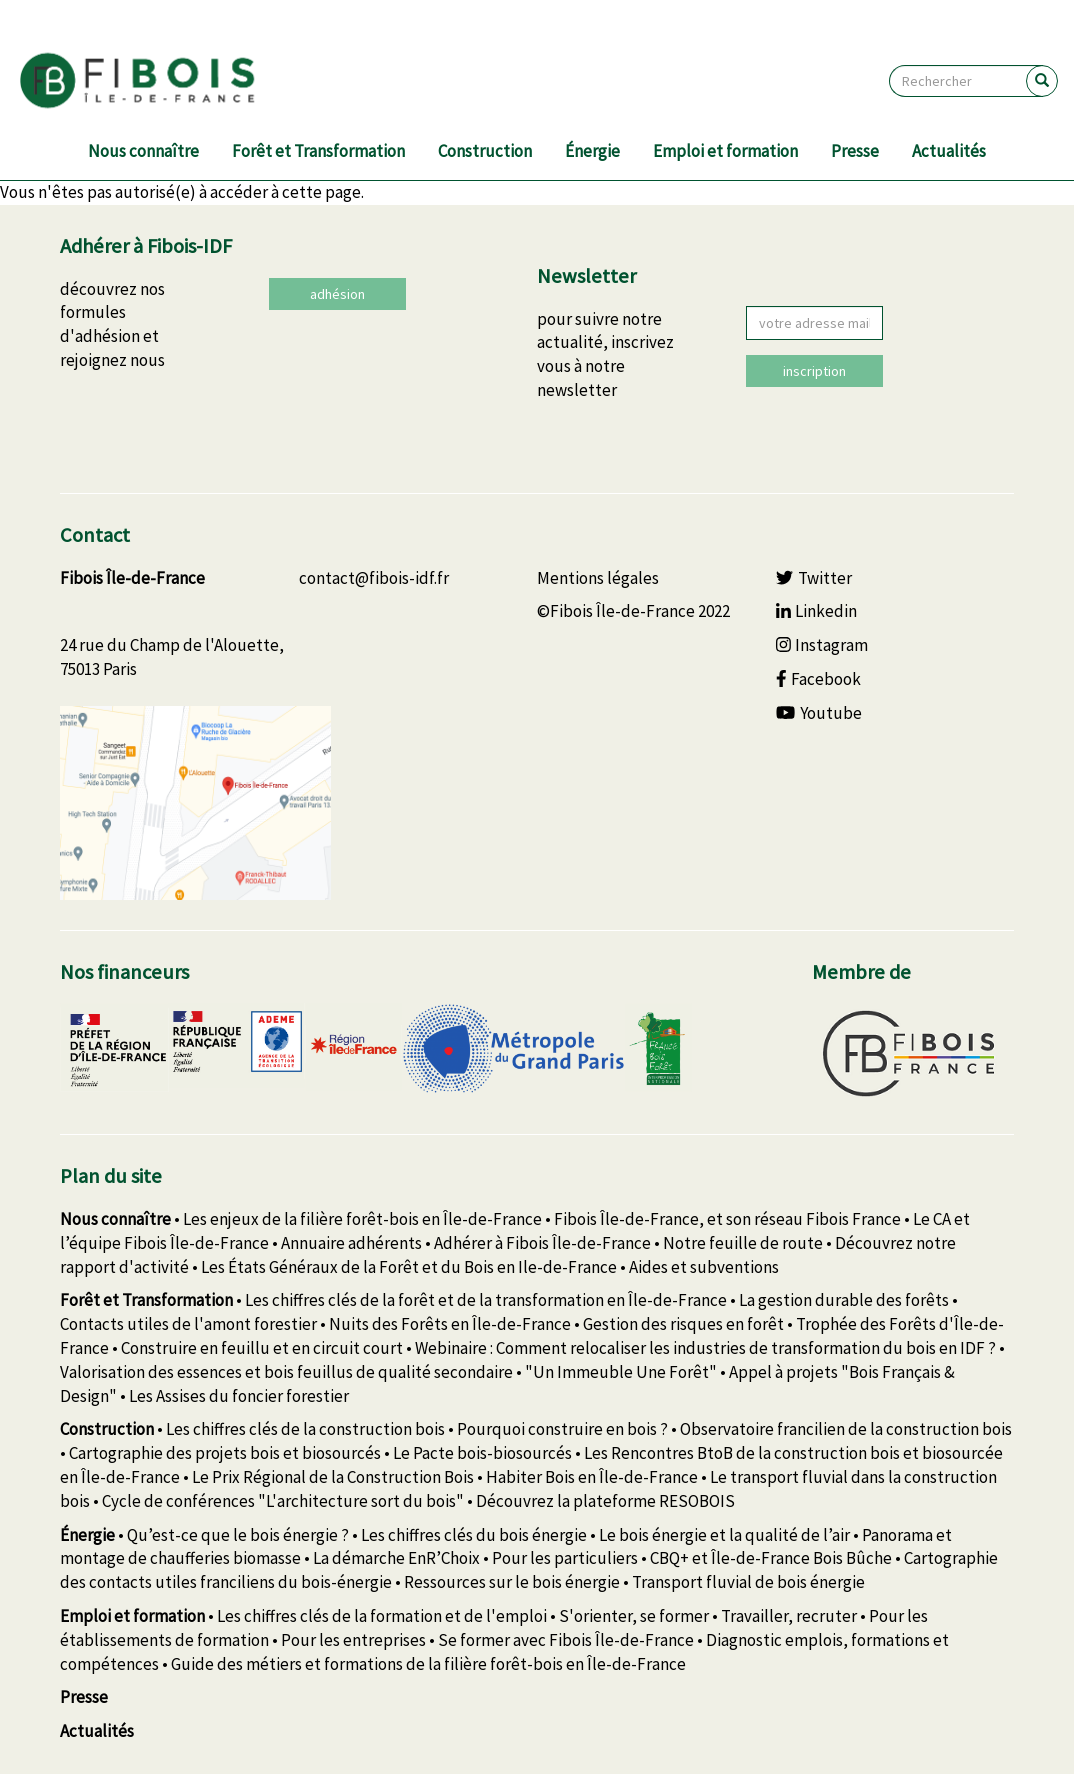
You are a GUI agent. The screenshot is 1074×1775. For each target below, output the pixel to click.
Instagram (822, 645)
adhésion (337, 294)
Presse (855, 151)
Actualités (949, 151)
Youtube (819, 713)
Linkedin (817, 611)
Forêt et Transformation (318, 151)
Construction (485, 151)
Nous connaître (143, 151)
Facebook (819, 679)
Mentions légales (598, 578)
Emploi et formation (725, 151)
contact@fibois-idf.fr (374, 578)
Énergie (592, 151)
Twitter (814, 578)
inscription (814, 371)
